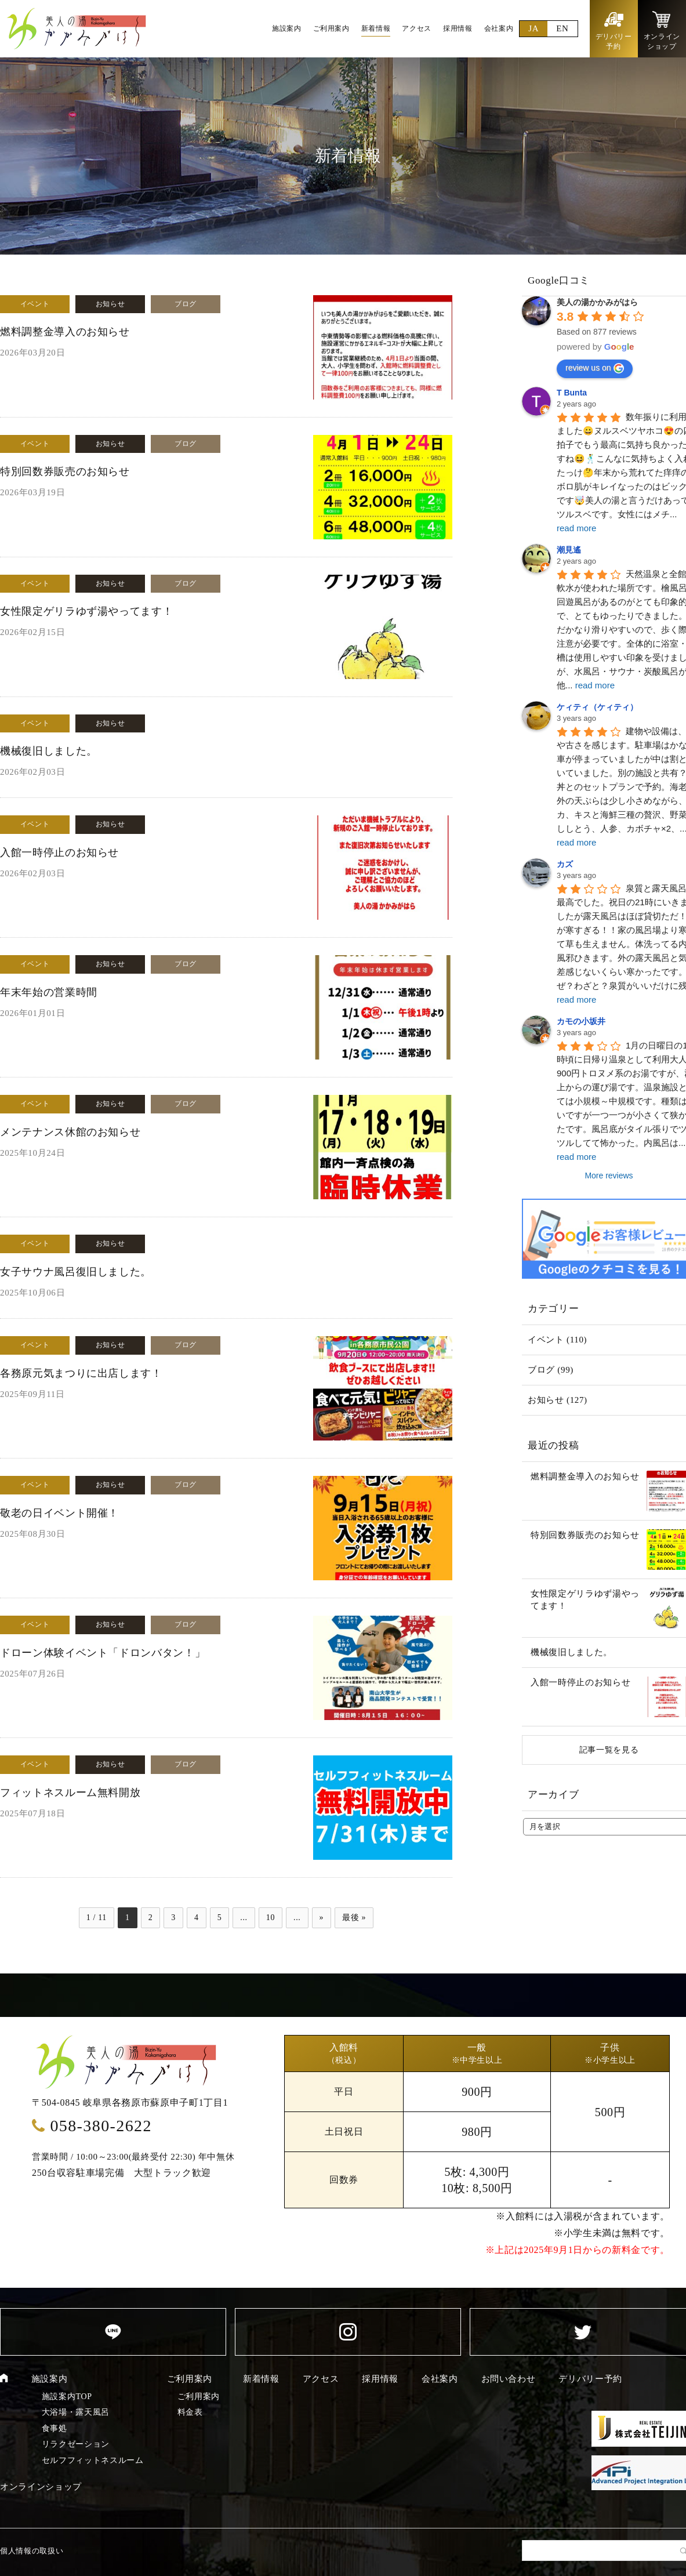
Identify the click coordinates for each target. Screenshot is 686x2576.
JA (533, 28)
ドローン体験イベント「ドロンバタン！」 (102, 1653)
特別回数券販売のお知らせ (65, 471)
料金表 (190, 2412)
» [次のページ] (322, 1917)
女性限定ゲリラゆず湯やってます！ (86, 611)
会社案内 (440, 2378)
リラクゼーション (76, 2444)
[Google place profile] (597, 302)
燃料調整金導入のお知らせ (65, 332)
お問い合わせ (508, 2378)
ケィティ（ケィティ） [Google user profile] (597, 707)
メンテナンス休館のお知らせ (70, 1132)
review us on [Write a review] (594, 368)
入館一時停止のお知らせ (59, 852)
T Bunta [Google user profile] (572, 392)
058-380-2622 (100, 2126)
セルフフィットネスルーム (93, 2460)
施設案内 (49, 2378)
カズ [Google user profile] (565, 864)
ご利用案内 (189, 2378)
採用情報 (380, 2378)
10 (270, 1917)
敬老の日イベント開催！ (59, 1513)
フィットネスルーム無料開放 (70, 1792)
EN (562, 28)
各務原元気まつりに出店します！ (81, 1373)
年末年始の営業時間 (48, 992)
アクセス (321, 2378)
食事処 (54, 2428)
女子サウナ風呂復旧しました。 (75, 1272)
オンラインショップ (41, 2486)
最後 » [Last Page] (354, 1917)
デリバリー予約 (590, 2378)
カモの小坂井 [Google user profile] (581, 1021)
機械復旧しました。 (48, 751)
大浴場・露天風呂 (76, 2412)
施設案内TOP (67, 2396)
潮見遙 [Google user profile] (569, 549)
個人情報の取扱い (31, 2550)
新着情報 (261, 2378)
